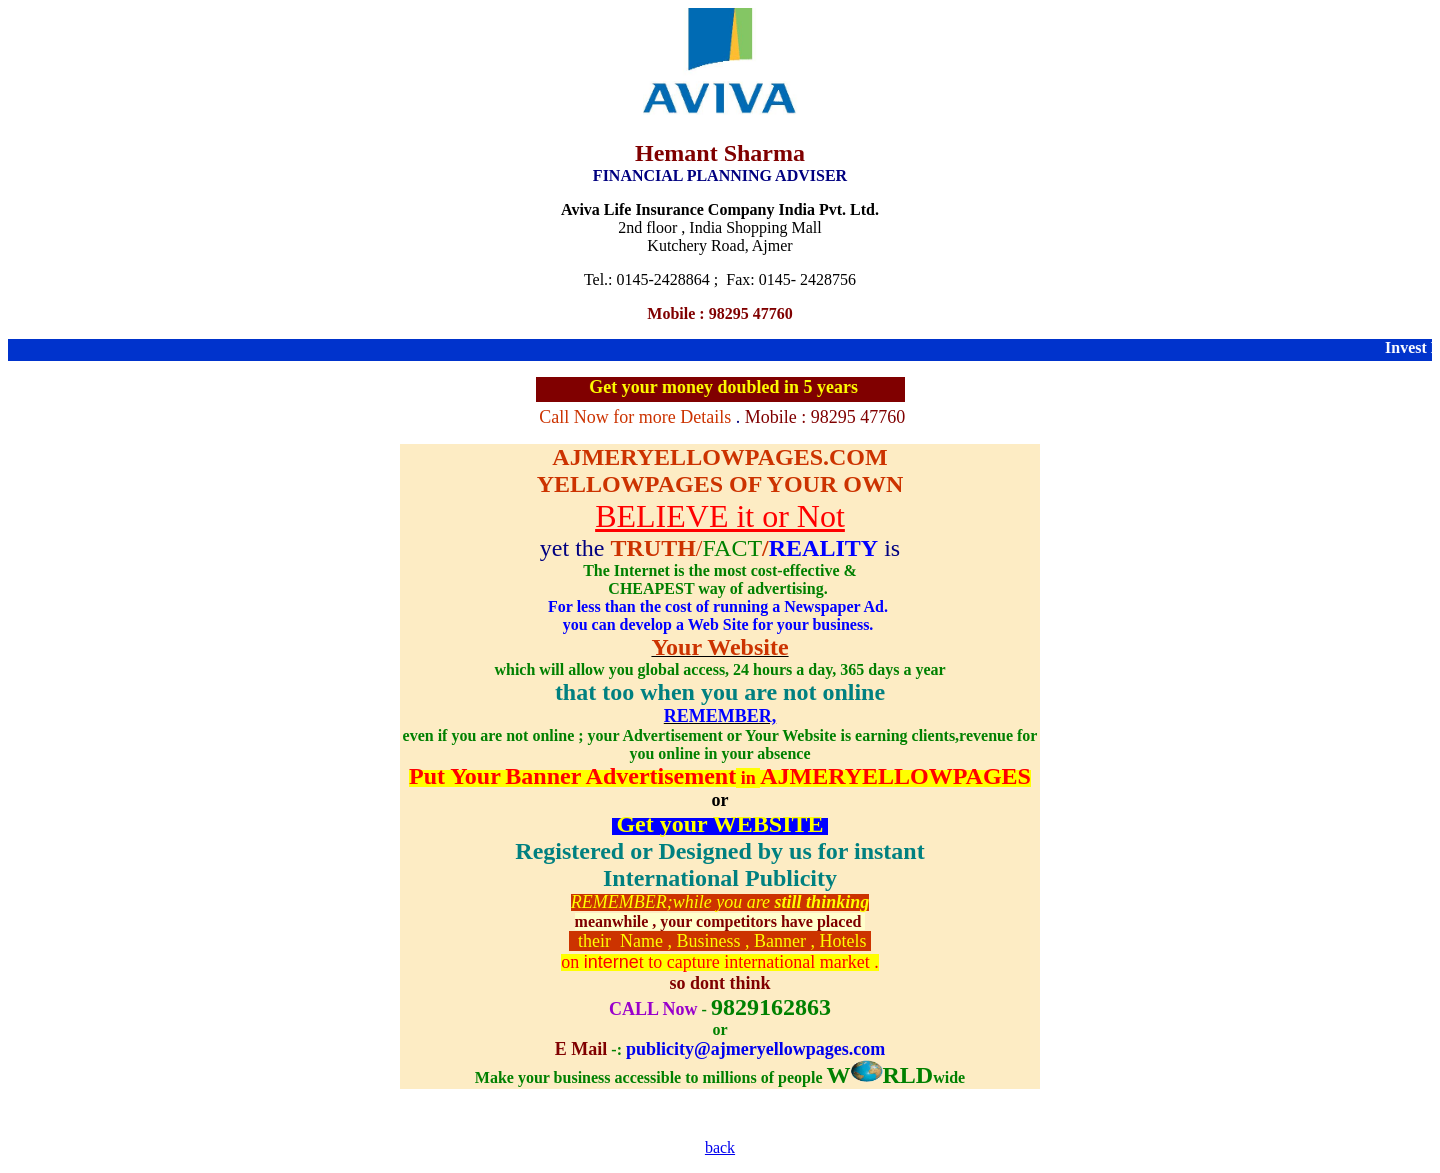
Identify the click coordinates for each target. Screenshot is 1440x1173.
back (720, 1147)
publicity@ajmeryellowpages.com (755, 1049)
